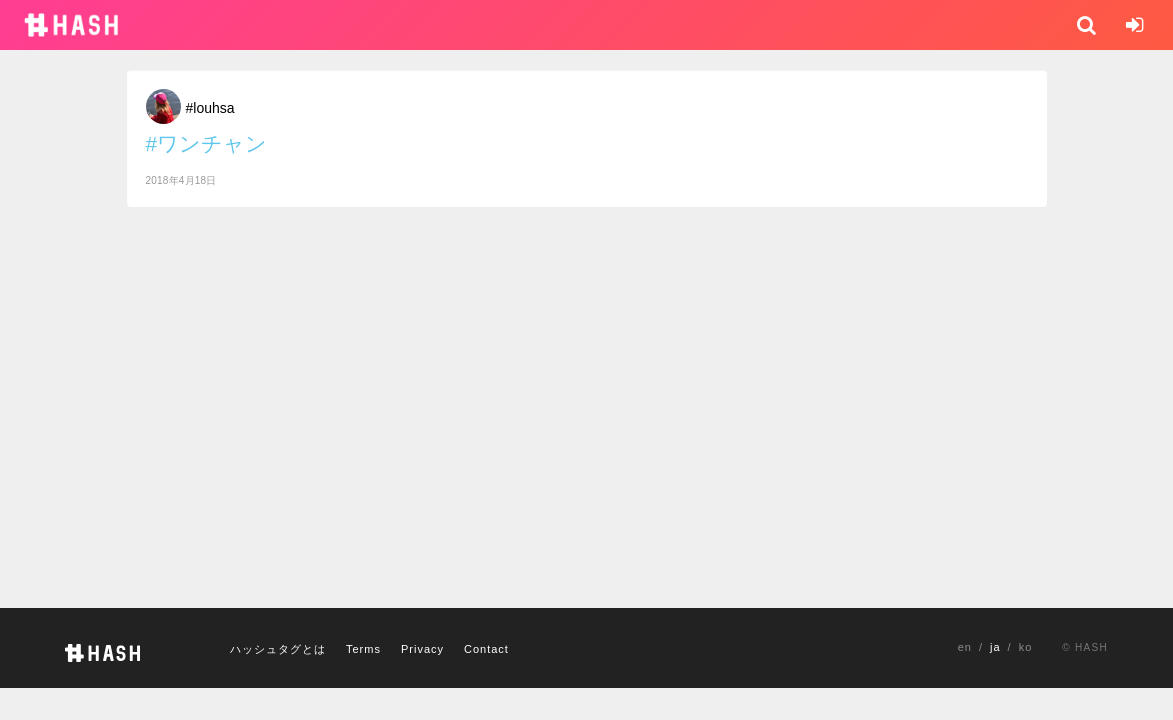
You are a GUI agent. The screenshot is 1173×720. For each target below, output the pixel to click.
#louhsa (210, 108)
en (965, 647)
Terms (363, 649)
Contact (486, 649)
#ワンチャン (207, 143)
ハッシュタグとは (278, 649)
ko (1026, 647)
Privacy (422, 649)
